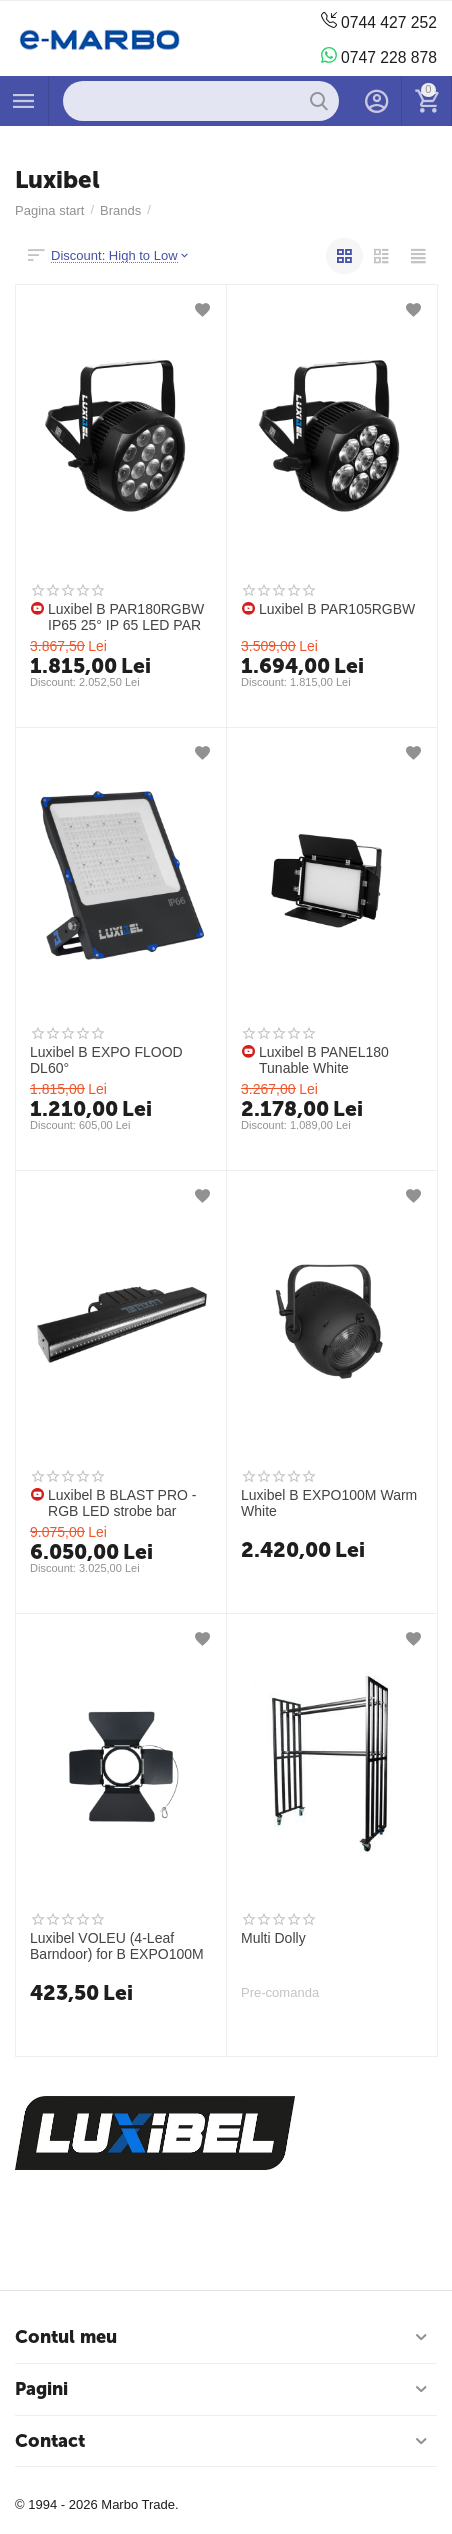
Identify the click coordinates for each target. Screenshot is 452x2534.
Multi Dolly (273, 1938)
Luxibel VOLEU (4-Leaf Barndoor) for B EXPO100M (117, 1946)
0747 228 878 (378, 56)
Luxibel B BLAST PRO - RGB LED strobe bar (122, 1503)
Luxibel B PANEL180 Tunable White (324, 1060)
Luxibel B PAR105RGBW (337, 609)
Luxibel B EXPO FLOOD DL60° (106, 1060)
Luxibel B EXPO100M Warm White (329, 1503)
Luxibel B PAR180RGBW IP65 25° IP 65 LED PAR (126, 617)
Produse (24, 101)
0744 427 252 (378, 21)
